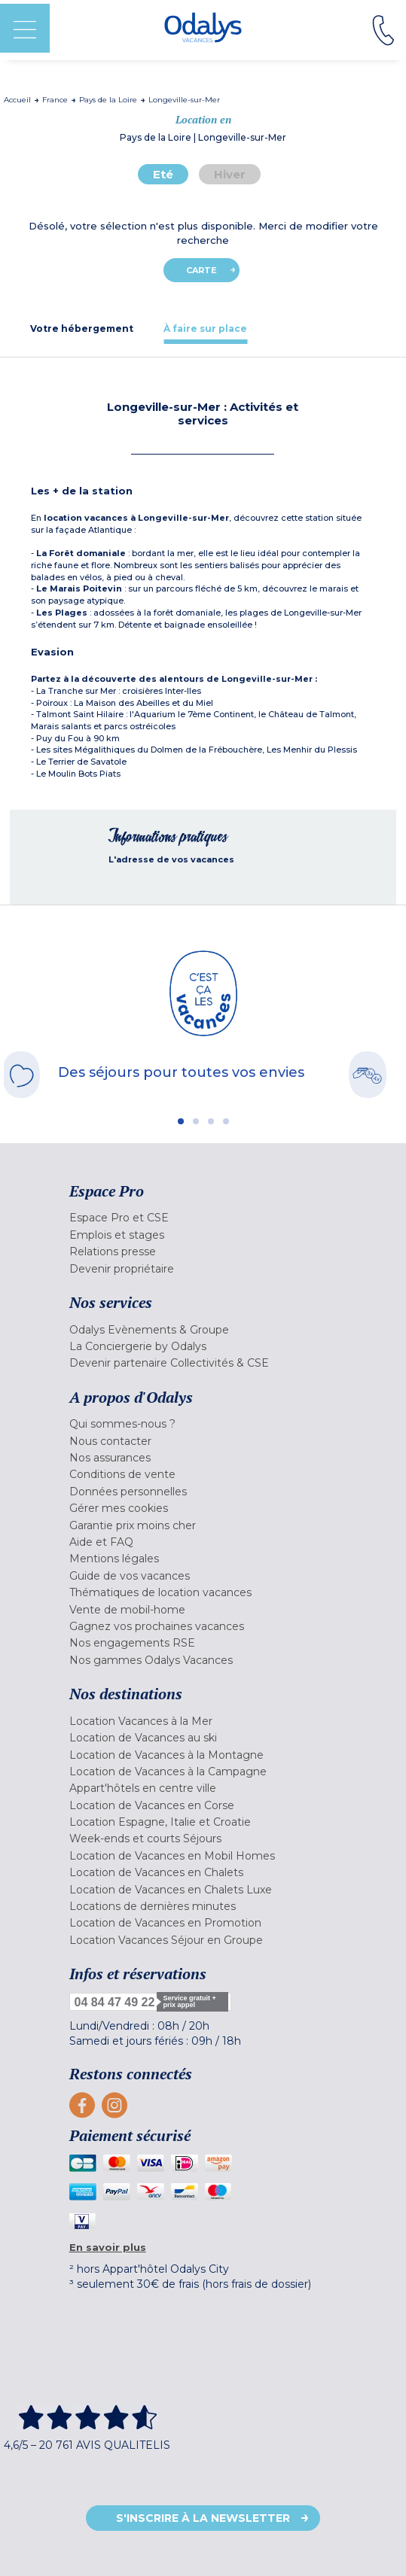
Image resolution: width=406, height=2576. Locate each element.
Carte (201, 270)
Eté (163, 174)
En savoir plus (107, 2247)
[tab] (81, 328)
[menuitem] (203, 1217)
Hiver (230, 174)
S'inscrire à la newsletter (203, 2518)
